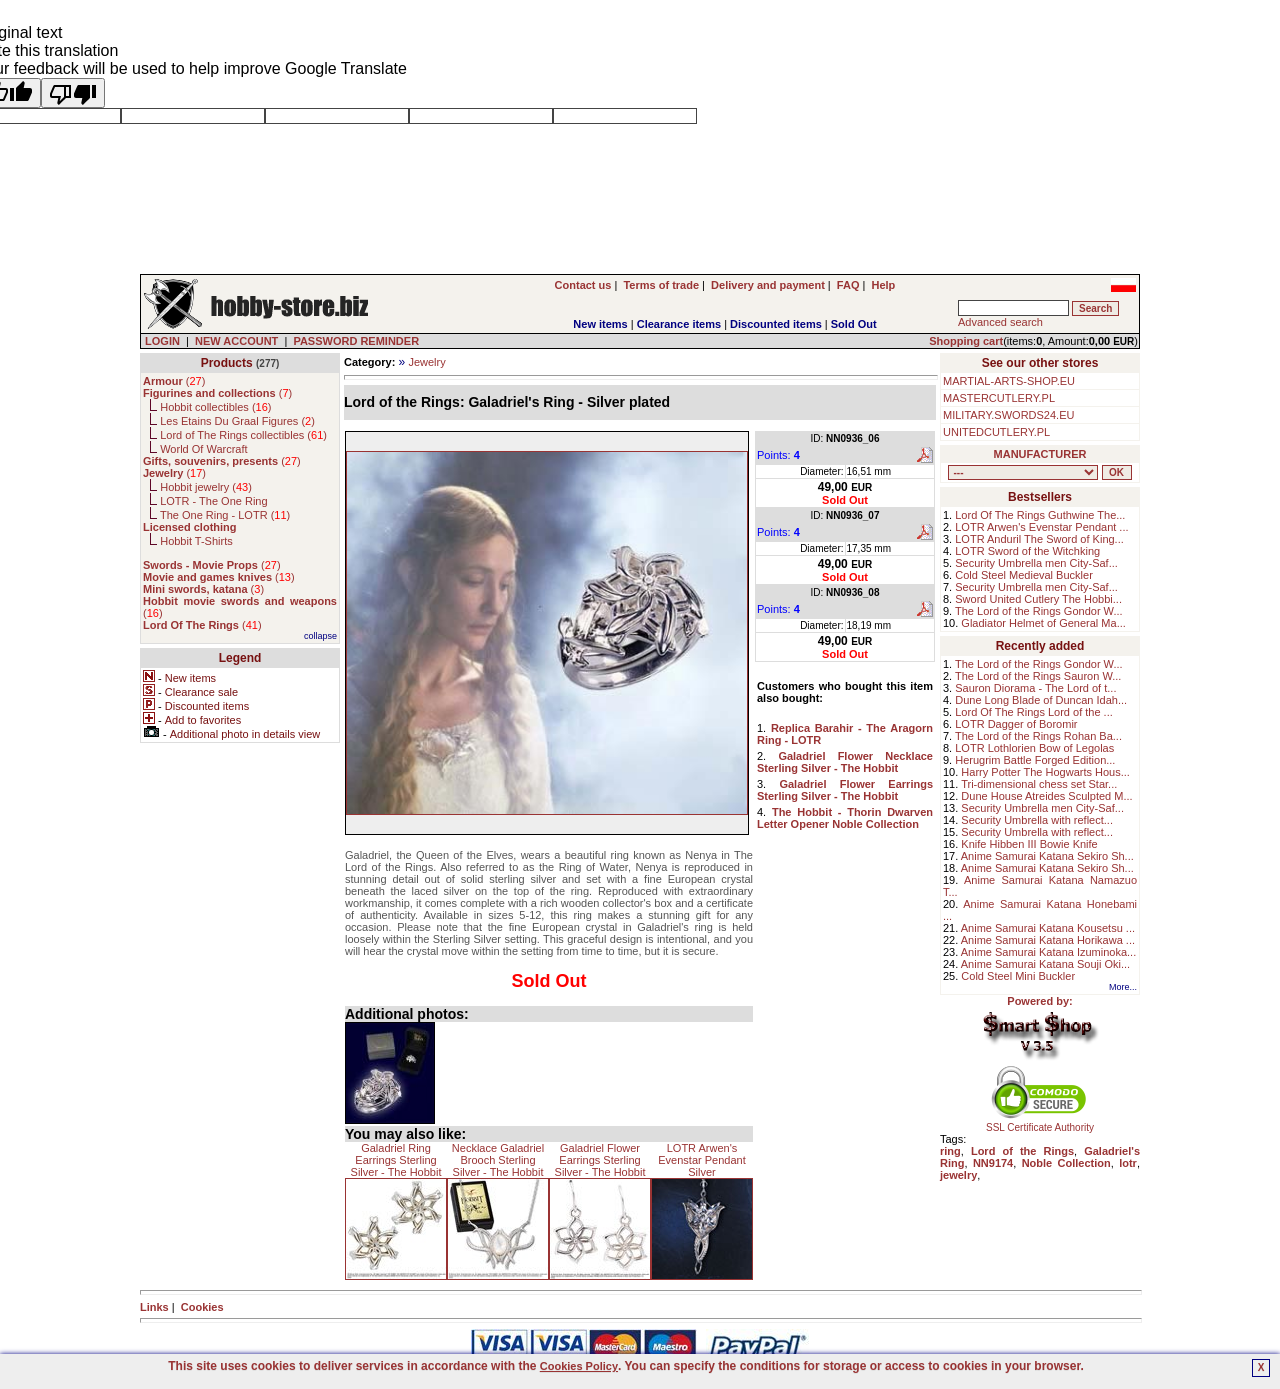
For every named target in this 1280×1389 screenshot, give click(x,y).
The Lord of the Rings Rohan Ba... (1038, 736)
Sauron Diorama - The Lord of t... (1035, 688)
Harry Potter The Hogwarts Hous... (1045, 772)
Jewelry (426, 362)
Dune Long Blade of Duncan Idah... (1041, 700)
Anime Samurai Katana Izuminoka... (1048, 952)
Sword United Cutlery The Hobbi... (1038, 599)
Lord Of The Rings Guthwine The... (1040, 515)
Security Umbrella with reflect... (1037, 820)
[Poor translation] (73, 93)
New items (600, 324)
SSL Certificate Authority (1040, 1123)
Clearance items (679, 324)
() (174, 381)
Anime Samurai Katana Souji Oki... (1045, 964)
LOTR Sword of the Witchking (1027, 551)
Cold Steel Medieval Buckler (1024, 575)
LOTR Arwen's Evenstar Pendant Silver (701, 1160)
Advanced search (1000, 322)
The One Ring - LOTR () (225, 515)
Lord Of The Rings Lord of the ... (1034, 712)
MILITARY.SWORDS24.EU (1008, 415)
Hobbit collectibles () (215, 407)
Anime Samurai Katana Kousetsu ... (1048, 928)
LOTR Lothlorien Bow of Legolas (1034, 748)
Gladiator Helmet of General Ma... (1043, 623)
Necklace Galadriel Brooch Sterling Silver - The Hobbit (498, 1160)
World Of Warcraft (203, 449)
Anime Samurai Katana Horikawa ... (1048, 940)
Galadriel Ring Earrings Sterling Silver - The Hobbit (396, 1160)
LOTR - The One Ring (213, 501)
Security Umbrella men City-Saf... (1036, 563)
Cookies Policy (579, 1366)
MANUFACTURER (1040, 454)
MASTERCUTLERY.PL (999, 398)
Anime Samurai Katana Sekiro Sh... (1047, 856)
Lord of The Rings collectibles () (243, 435)
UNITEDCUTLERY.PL (996, 432)
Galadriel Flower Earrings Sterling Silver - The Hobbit (600, 1160)
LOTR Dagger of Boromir (1016, 724)
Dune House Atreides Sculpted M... (1046, 796)
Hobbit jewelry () (206, 487)
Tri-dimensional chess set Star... (1039, 784)
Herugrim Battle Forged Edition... (1035, 760)
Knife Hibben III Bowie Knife (1029, 844)
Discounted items (776, 324)
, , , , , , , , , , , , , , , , (1023, 472)
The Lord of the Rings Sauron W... (1038, 676)
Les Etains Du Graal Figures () (237, 421)
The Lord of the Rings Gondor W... (1039, 611)
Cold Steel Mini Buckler (1018, 976)
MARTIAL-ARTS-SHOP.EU (1009, 381)
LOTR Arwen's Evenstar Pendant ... (1041, 527)
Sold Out (854, 324)
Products (227, 363)
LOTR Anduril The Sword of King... (1039, 539)
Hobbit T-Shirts (196, 541)
